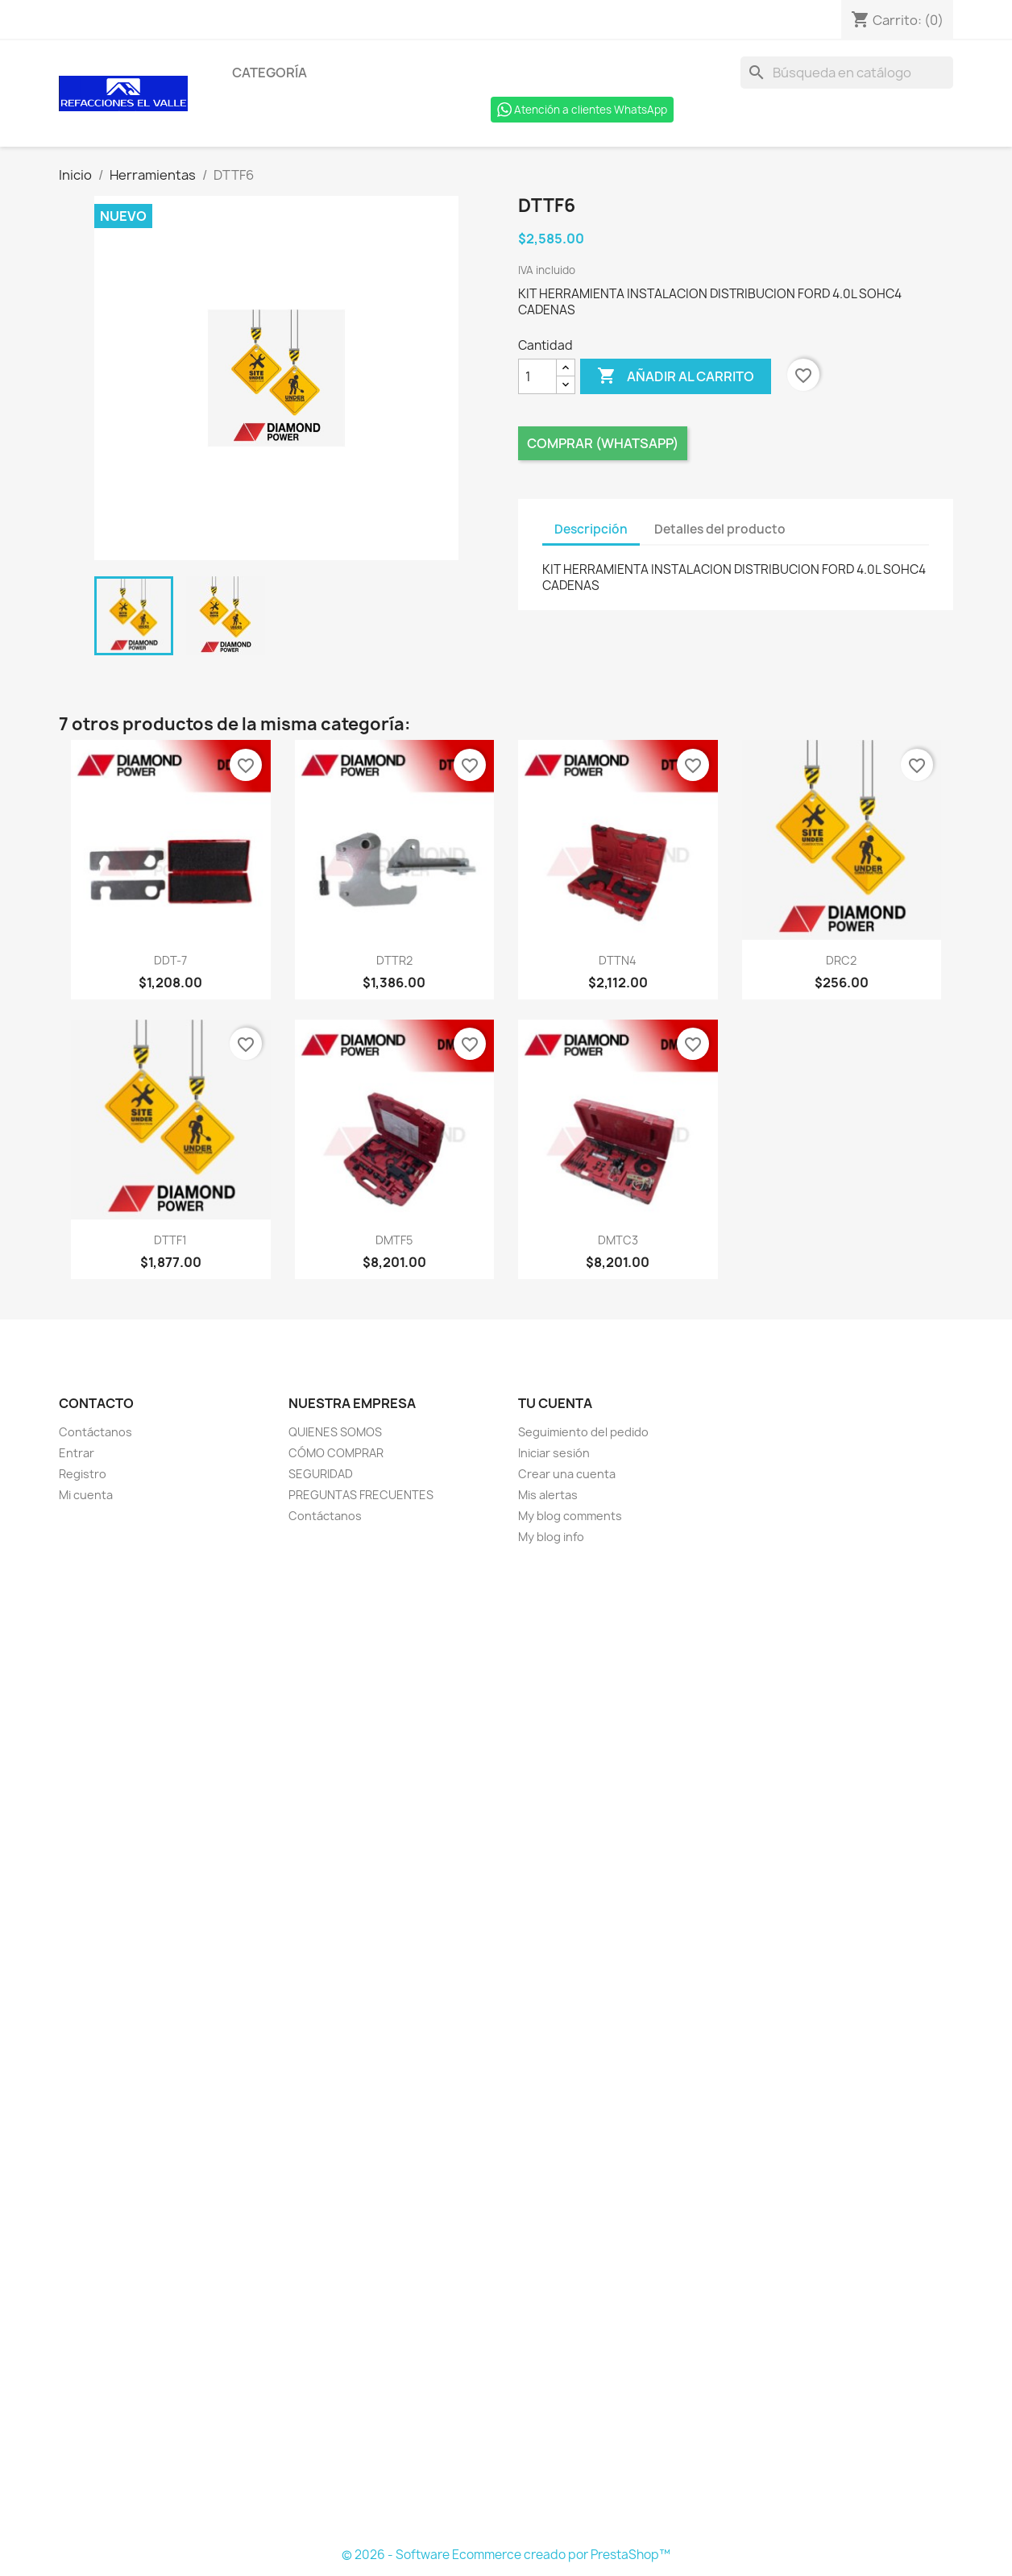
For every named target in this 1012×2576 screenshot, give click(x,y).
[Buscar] (846, 72)
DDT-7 (170, 960)
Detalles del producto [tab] (720, 529)
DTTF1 (170, 1240)
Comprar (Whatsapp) (602, 443)
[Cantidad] (537, 376)
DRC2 (841, 960)
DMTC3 (618, 1240)
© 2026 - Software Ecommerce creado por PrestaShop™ (506, 2554)
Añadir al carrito (675, 376)
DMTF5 (394, 1240)
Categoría (269, 72)
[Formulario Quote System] (506, 2046)
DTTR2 (394, 960)
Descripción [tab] (591, 529)
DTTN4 (618, 960)
